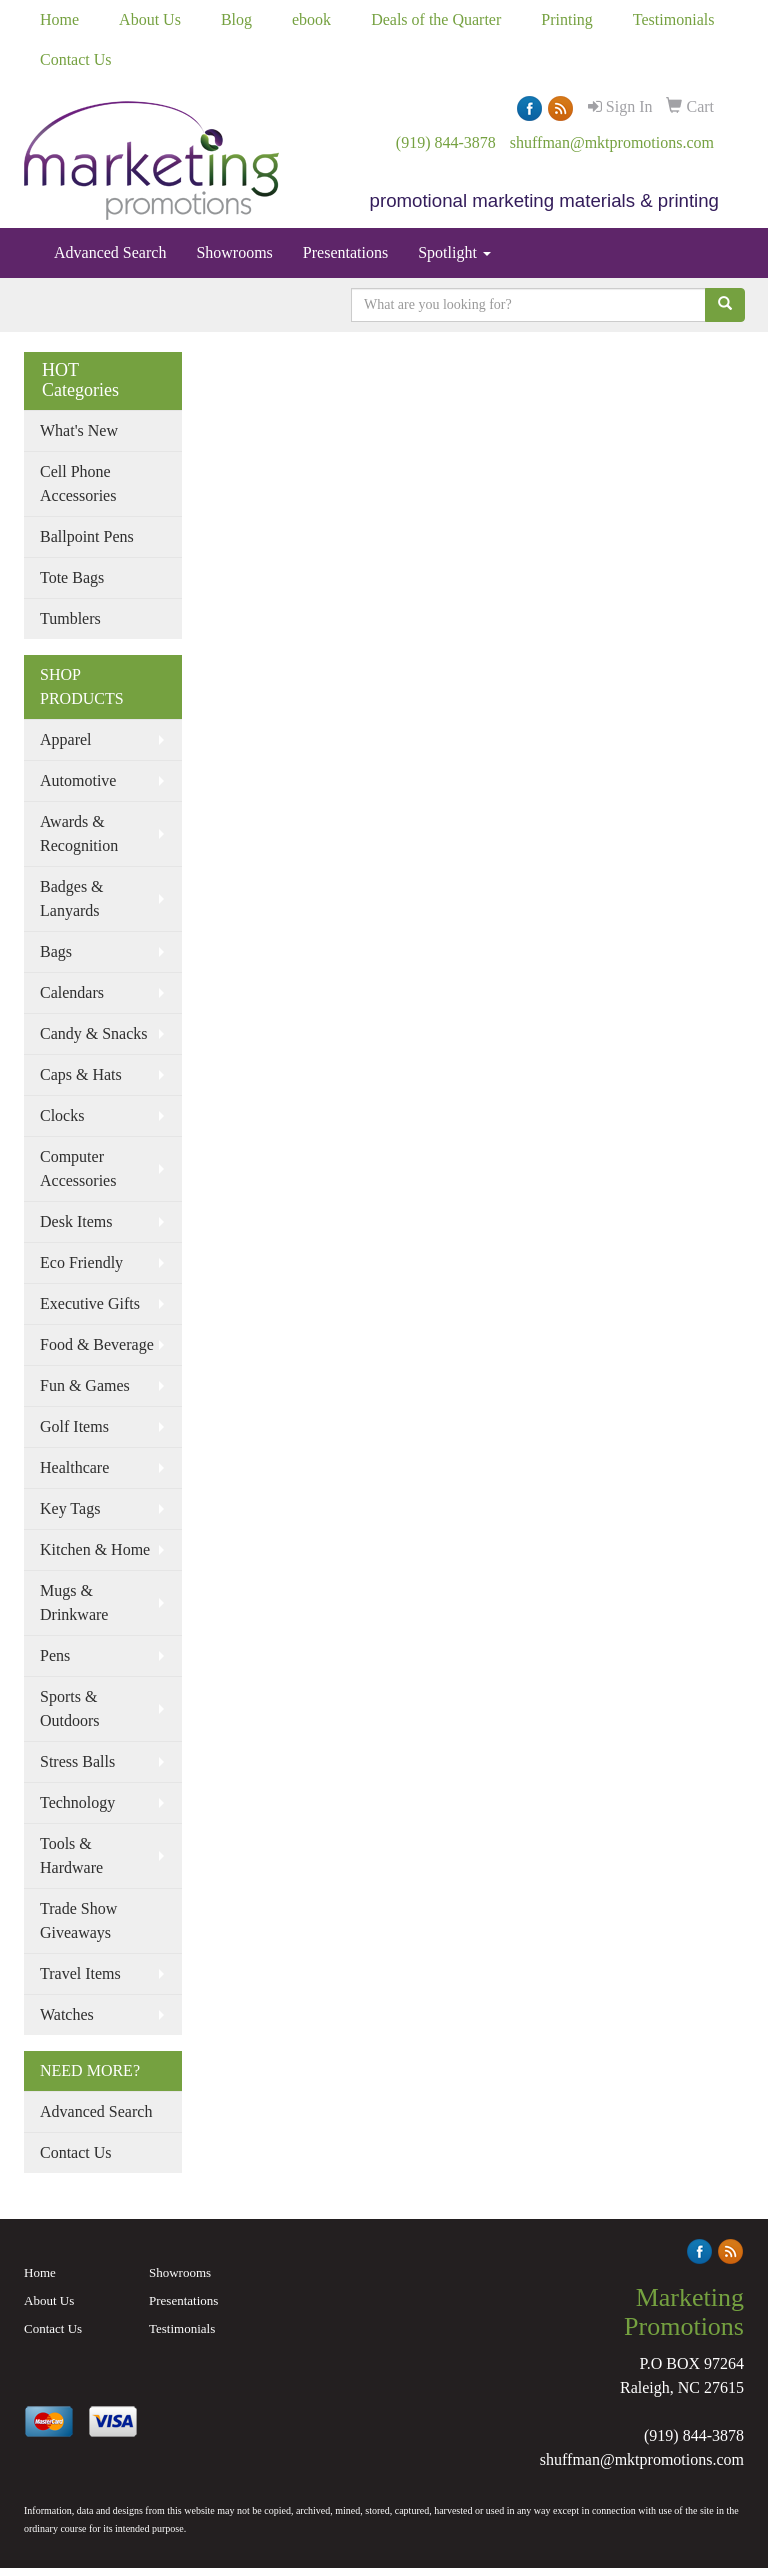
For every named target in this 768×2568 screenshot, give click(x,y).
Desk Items (76, 1221)
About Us (150, 19)
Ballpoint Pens (87, 536)
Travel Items (80, 1973)
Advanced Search (110, 252)
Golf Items (74, 1426)
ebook (311, 19)
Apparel (66, 739)
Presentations (345, 252)
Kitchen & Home (95, 1549)
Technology (77, 1802)
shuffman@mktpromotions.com (612, 142)
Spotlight (454, 252)
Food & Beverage (97, 1344)
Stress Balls (77, 1761)
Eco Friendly (81, 1262)
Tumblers (70, 618)
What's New (79, 430)
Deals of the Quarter (436, 19)
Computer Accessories (78, 1168)
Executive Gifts (90, 1303)
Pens (55, 1655)
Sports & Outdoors (70, 1708)
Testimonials (674, 19)
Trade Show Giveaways (78, 1920)
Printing (567, 19)
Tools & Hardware (71, 1855)
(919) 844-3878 (446, 142)
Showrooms (234, 252)
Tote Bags (72, 577)
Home (59, 19)
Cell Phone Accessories (78, 483)
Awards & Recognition (79, 833)
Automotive (78, 780)
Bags (56, 951)
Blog (236, 19)
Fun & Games (85, 1385)
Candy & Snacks (94, 1033)
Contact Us (76, 59)
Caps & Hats (81, 1074)
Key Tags (70, 1508)
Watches (67, 2014)
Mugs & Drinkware (74, 1602)
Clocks (62, 1115)
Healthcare (74, 1467)
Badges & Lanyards (72, 898)
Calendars (72, 992)
